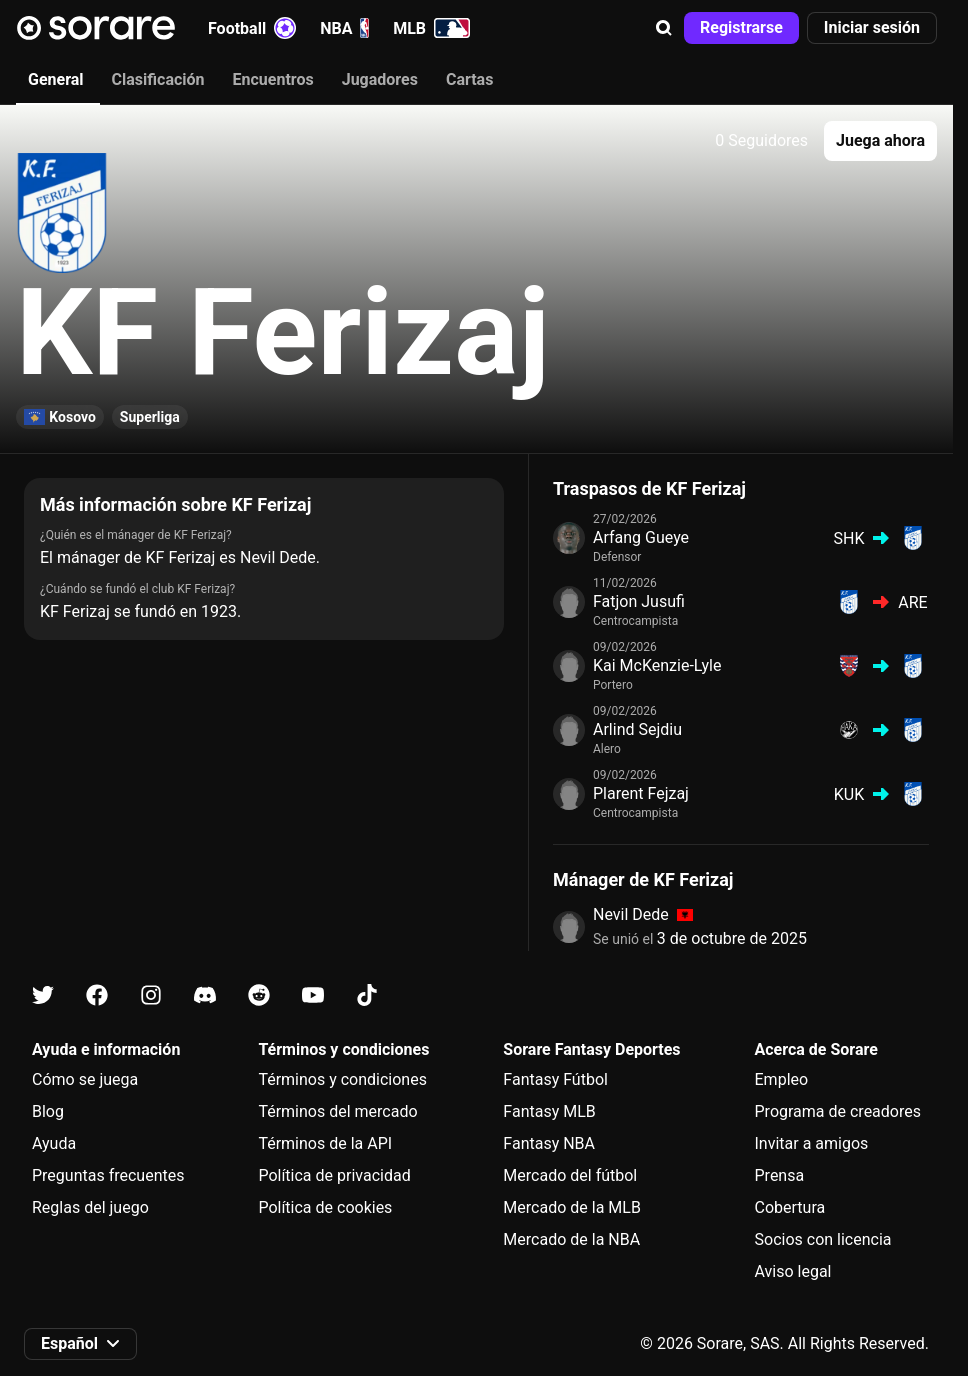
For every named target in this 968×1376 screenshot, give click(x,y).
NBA (344, 28)
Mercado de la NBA (571, 1239)
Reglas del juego (90, 1207)
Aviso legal (793, 1271)
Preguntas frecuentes (108, 1175)
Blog (48, 1111)
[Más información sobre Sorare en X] (43, 995)
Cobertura (790, 1207)
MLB (431, 28)
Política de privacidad (334, 1175)
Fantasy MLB (549, 1111)
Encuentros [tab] (273, 79)
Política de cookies (325, 1207)
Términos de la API (325, 1143)
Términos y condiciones (342, 1079)
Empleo (782, 1079)
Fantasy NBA (549, 1143)
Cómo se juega (85, 1079)
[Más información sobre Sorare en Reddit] (259, 995)
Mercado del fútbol (570, 1175)
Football (252, 28)
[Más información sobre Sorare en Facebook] (97, 995)
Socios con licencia (823, 1239)
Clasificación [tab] (158, 79)
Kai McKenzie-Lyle (657, 665)
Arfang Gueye (641, 537)
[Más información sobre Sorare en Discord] (205, 995)
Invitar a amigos (812, 1143)
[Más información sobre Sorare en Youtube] (313, 995)
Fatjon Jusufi (639, 601)
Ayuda (54, 1143)
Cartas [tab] (469, 79)
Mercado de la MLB (572, 1207)
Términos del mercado (337, 1111)
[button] (664, 28)
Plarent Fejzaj (641, 793)
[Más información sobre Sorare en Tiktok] (367, 995)
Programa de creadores (838, 1111)
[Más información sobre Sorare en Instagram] (151, 995)
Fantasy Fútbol (555, 1079)
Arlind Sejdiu (637, 729)
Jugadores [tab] (380, 79)
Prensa (780, 1175)
